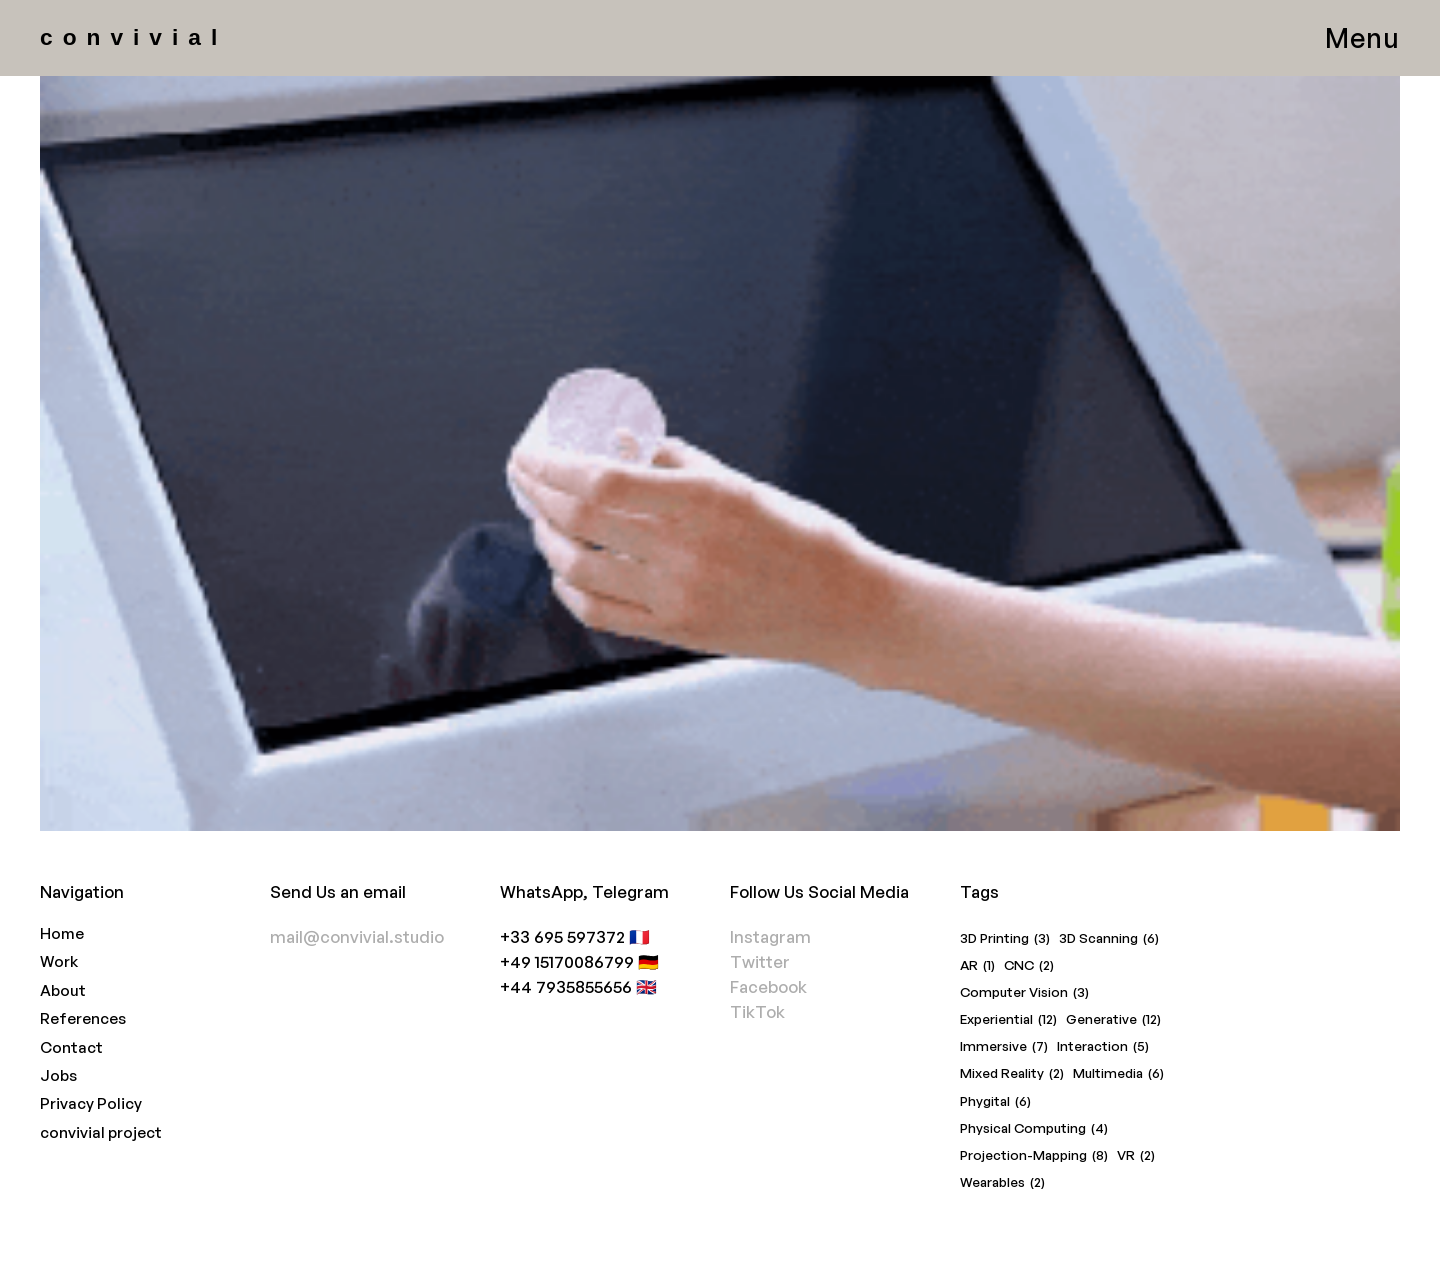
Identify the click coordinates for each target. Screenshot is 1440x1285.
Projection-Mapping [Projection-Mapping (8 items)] (1034, 1155)
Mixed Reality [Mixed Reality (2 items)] (1012, 1073)
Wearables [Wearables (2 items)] (1002, 1182)
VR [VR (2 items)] (1136, 1155)
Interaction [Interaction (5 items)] (1103, 1046)
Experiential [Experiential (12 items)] (1008, 1019)
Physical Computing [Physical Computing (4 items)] (1034, 1128)
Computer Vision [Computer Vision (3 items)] (1024, 992)
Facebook (768, 986)
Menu (1362, 37)
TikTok (757, 1011)
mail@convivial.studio (357, 936)
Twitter (760, 961)
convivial (133, 37)
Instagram (770, 936)
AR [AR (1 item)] (977, 965)
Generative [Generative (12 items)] (1113, 1019)
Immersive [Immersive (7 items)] (1004, 1046)
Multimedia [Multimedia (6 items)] (1118, 1073)
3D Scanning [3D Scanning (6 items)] (1109, 938)
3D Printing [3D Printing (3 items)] (1005, 938)
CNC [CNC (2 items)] (1029, 965)
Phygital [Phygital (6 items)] (995, 1101)
